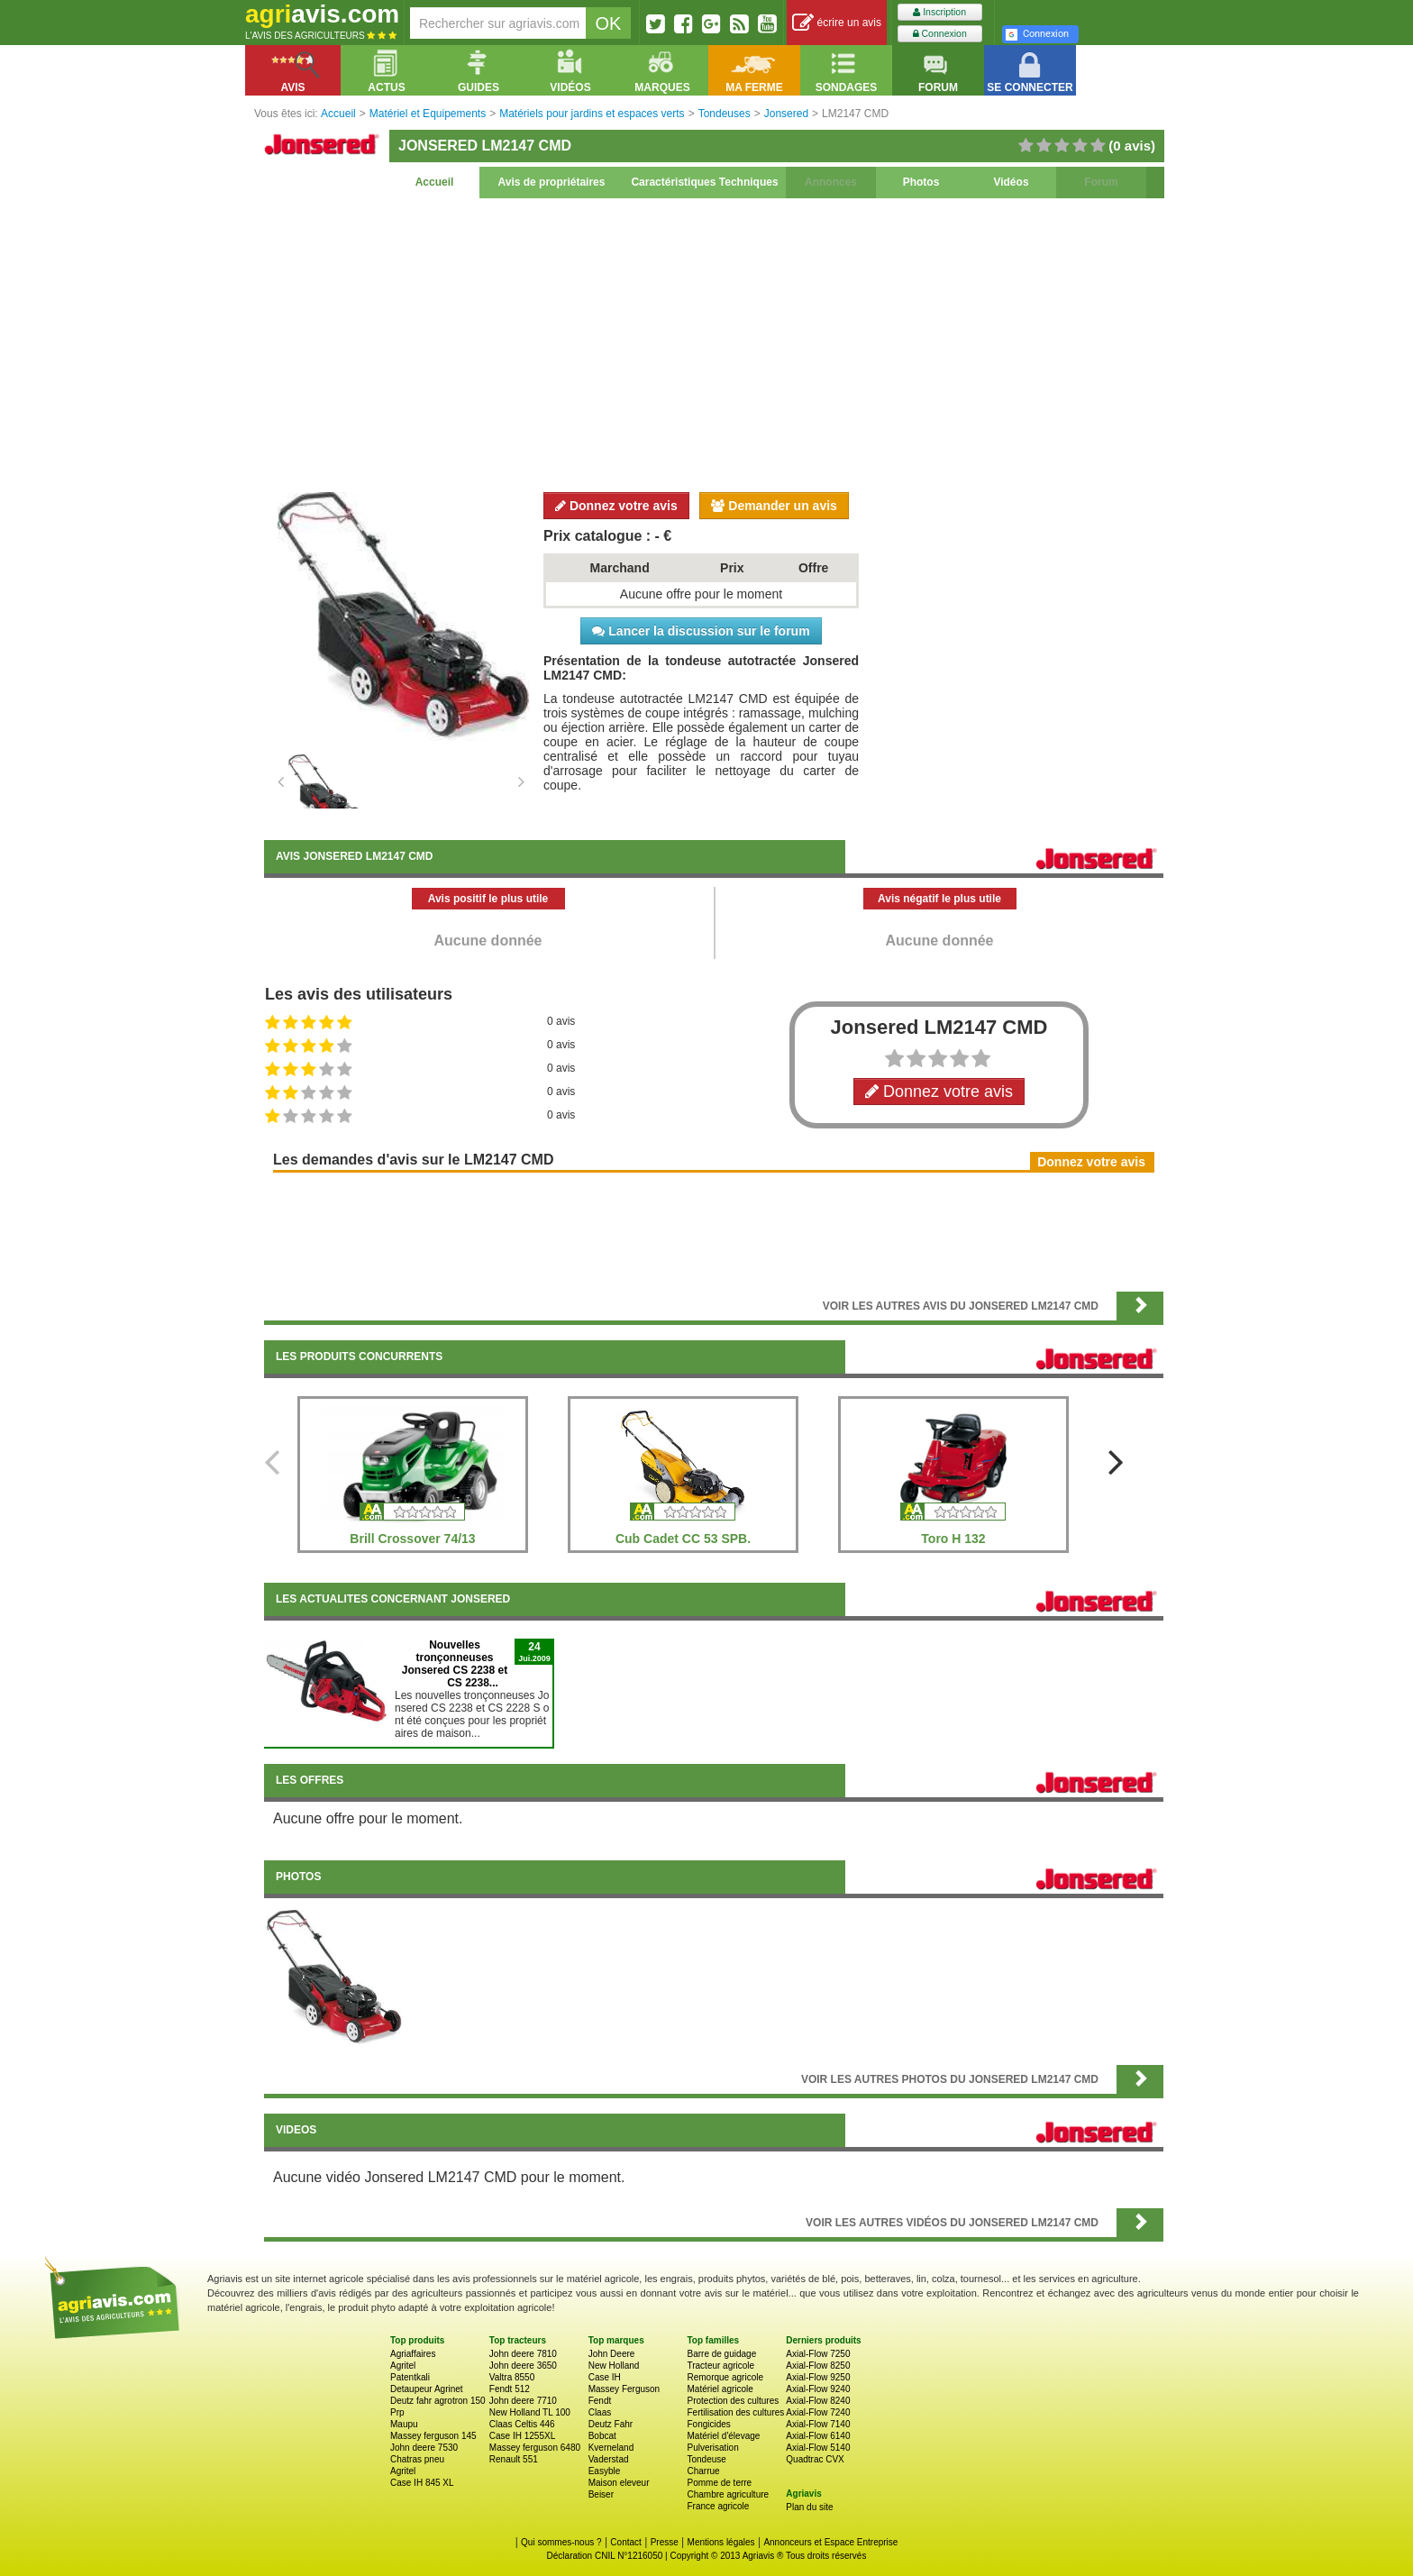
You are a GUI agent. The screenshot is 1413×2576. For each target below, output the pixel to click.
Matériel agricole (719, 2389)
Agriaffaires (412, 2354)
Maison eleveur (619, 2483)
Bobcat (602, 2436)
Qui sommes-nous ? (561, 2542)
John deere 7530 (424, 2448)
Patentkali (410, 2377)
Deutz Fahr (610, 2424)
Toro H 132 (953, 1538)
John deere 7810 (523, 2354)
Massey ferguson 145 (433, 2436)
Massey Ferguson (624, 2389)
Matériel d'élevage (723, 2436)
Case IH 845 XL (422, 2483)
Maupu (404, 2424)
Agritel (402, 2365)
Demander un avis (774, 505)
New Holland (614, 2365)
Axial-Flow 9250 (818, 2377)
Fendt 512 (509, 2389)
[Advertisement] (713, 342)
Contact (625, 2542)
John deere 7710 (523, 2401)
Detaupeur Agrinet (426, 2389)
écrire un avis (836, 23)
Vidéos (1010, 182)
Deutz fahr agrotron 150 (438, 2401)
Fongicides (708, 2424)
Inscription (939, 12)
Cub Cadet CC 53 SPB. (683, 1538)
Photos (921, 182)
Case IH (604, 2377)
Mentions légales (721, 2542)
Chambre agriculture (728, 2494)
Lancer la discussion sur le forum (700, 631)
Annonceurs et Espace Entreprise (830, 2542)
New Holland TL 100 (529, 2412)
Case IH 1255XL (522, 2436)
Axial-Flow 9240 (818, 2389)
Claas (600, 2412)
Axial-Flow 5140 (818, 2448)
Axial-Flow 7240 (818, 2412)
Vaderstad (608, 2459)
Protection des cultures (733, 2401)
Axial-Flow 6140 (818, 2436)
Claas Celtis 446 (522, 2424)
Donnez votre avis (616, 505)
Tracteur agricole (720, 2365)
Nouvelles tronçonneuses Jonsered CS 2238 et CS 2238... (454, 1664)
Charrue (703, 2471)
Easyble (604, 2471)
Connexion (940, 34)
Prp (397, 2412)
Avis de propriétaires (552, 182)
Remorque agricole (725, 2377)
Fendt (600, 2401)
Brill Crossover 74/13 (412, 1538)
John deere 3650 (523, 2365)
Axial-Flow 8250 (818, 2365)
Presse (665, 2542)
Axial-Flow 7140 (818, 2424)
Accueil (434, 182)
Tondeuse (706, 2459)
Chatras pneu (417, 2459)
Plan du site (809, 2507)
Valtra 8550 (511, 2377)
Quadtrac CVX (814, 2459)
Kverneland (611, 2448)
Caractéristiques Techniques (704, 182)
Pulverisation (712, 2448)
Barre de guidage (721, 2354)
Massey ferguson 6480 (534, 2448)
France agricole (718, 2506)
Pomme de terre (719, 2483)
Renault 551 (513, 2459)
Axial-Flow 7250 (818, 2354)
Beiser (601, 2494)
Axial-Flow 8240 (818, 2401)
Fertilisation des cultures (735, 2412)
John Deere (611, 2354)
